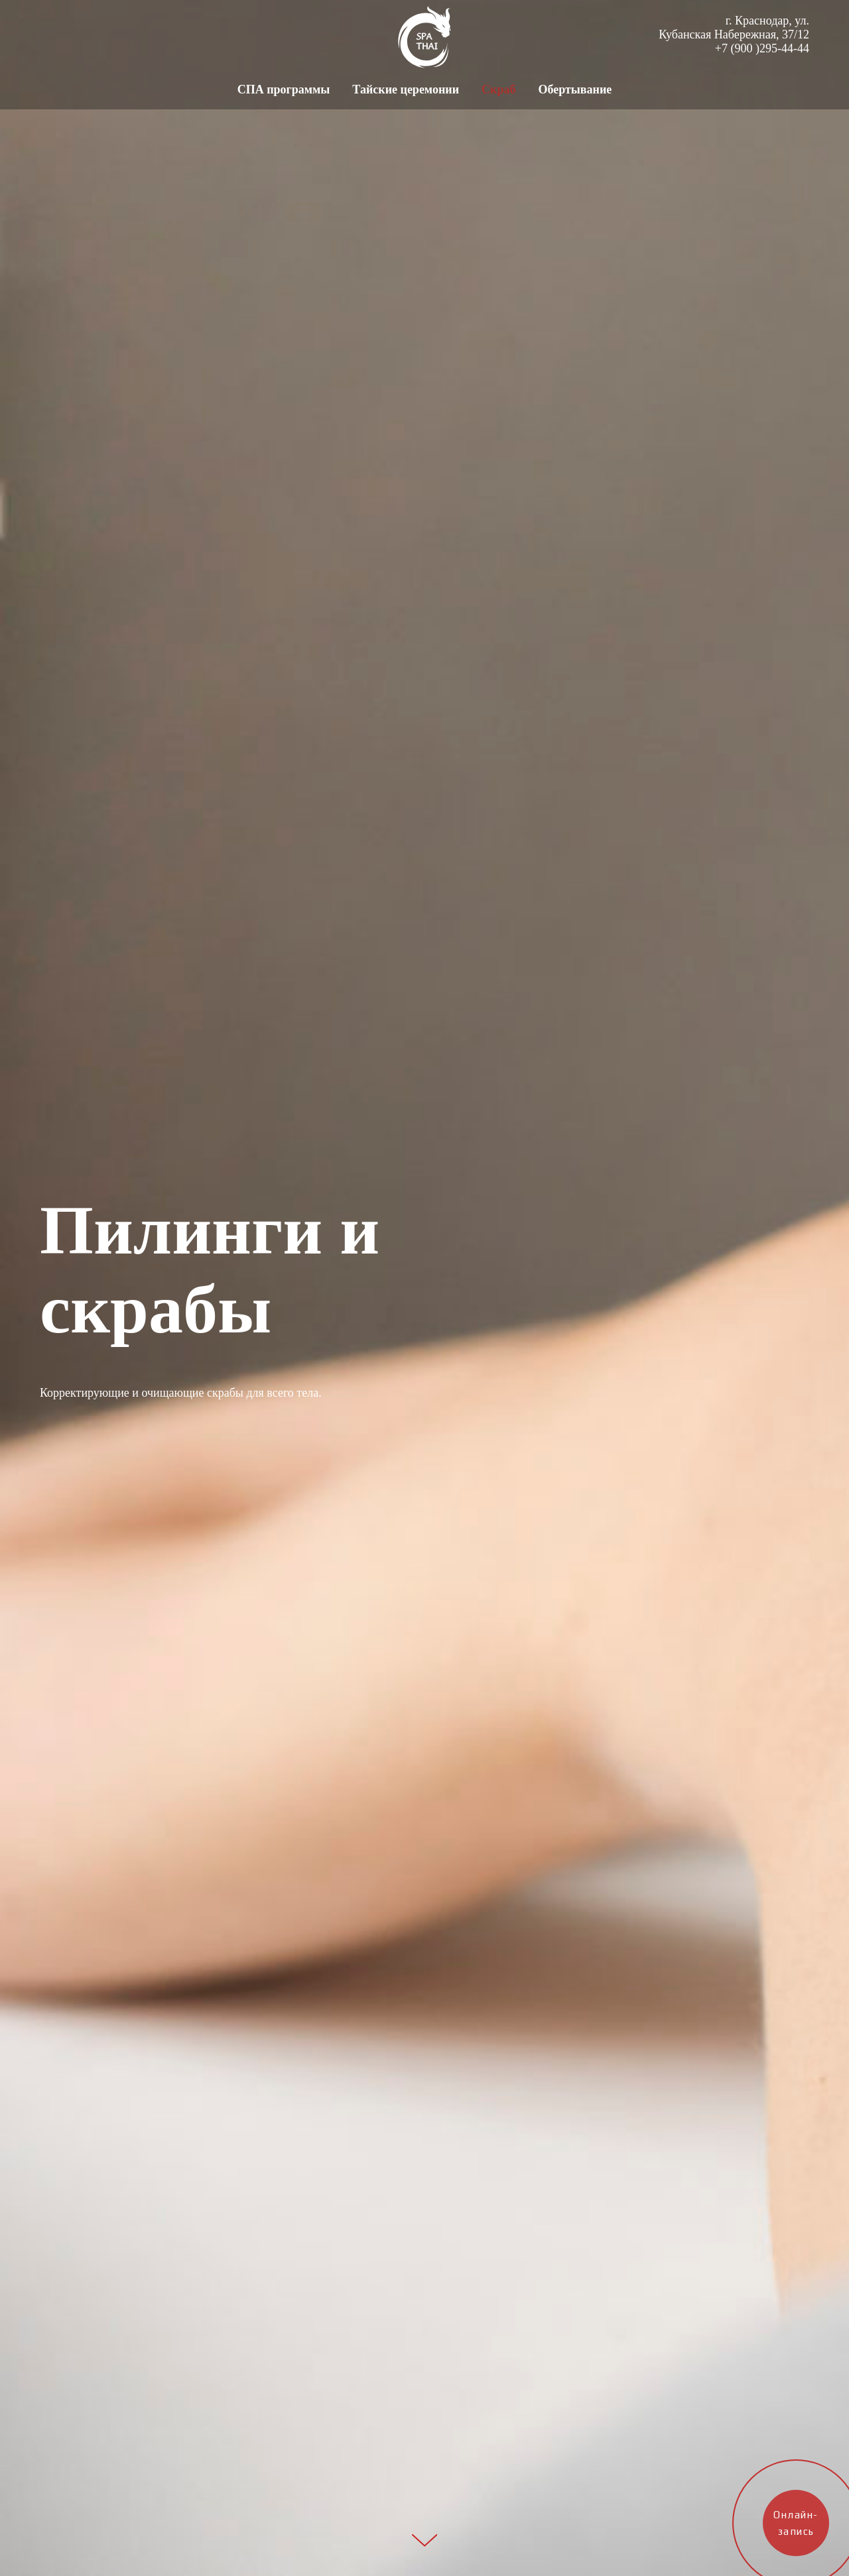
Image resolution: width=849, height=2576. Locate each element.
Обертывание (575, 89)
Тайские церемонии (405, 89)
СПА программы (283, 89)
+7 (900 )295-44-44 (762, 48)
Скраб (498, 89)
